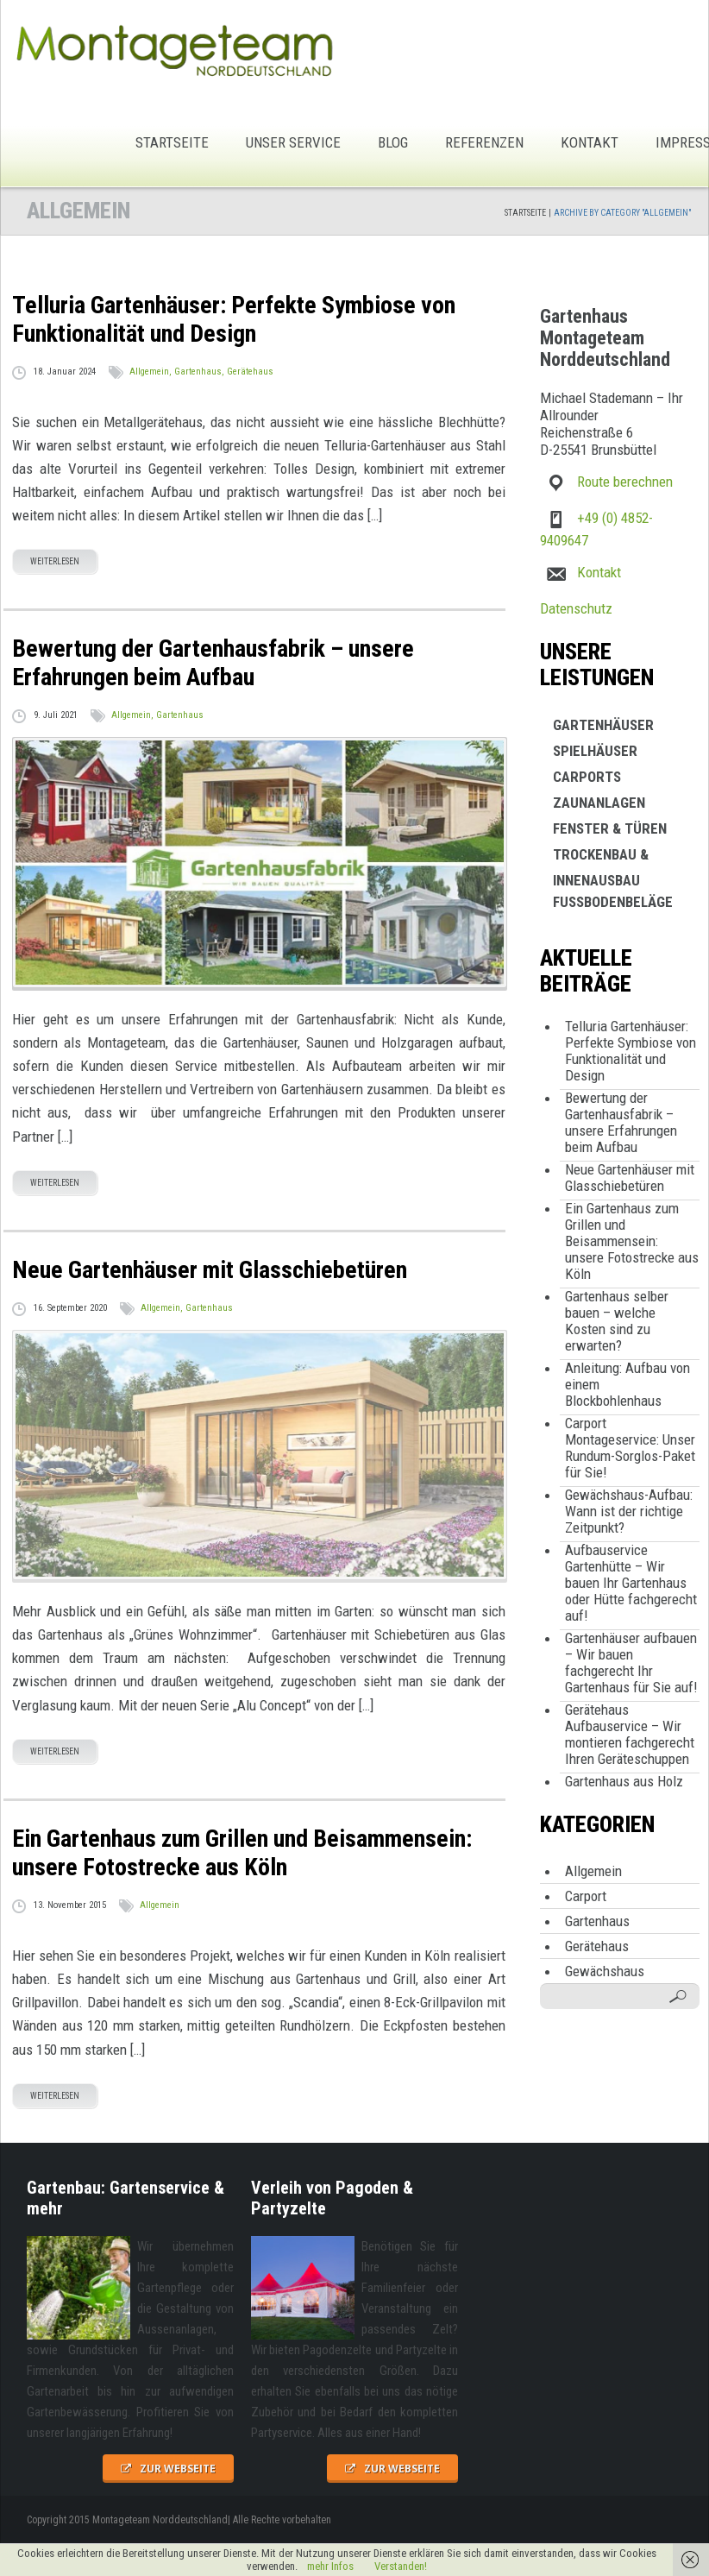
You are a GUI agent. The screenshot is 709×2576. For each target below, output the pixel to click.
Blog (393, 142)
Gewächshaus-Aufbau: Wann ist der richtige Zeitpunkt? (629, 1511)
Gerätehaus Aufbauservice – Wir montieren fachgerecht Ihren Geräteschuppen (629, 1734)
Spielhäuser (595, 750)
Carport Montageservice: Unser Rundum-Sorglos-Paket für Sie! (630, 1447)
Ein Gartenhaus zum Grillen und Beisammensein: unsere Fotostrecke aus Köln (632, 1241)
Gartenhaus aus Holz (624, 1781)
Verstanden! (400, 2566)
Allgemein (149, 371)
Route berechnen (625, 481)
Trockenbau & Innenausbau (601, 856)
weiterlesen (54, 561)
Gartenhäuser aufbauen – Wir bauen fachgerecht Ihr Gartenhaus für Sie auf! (631, 1662)
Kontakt (589, 142)
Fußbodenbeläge (613, 901)
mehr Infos (330, 2566)
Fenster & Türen (610, 828)
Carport (585, 1896)
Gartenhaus (198, 371)
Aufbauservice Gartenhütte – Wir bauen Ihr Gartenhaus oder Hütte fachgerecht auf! (631, 1582)
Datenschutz (576, 608)
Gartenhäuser (603, 725)
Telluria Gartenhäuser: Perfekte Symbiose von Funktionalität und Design (630, 1050)
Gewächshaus (604, 1971)
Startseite (172, 142)
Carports (587, 776)
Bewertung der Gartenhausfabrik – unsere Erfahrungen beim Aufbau (621, 1122)
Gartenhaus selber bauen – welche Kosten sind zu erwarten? (616, 1321)
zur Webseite (178, 2468)
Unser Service (293, 142)
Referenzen (484, 142)
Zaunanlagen (599, 802)
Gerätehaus (250, 371)
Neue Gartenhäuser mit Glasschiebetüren (629, 1177)
